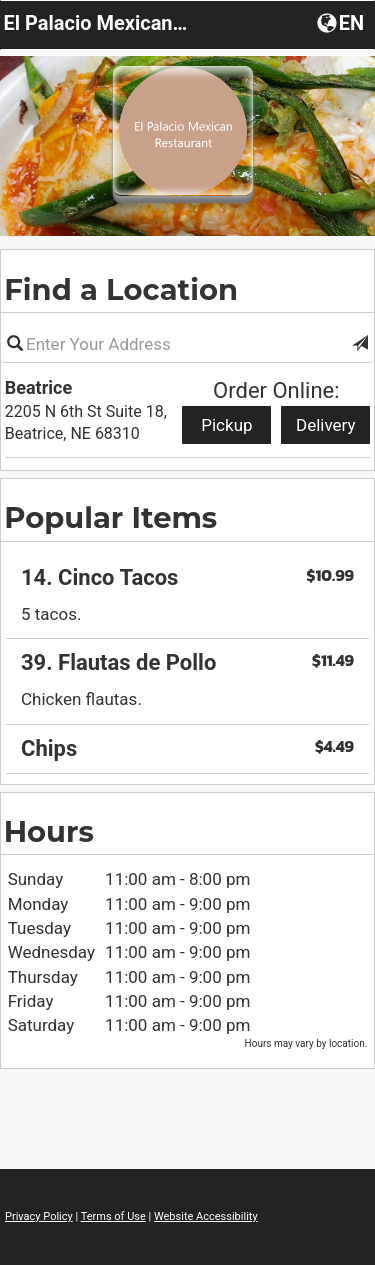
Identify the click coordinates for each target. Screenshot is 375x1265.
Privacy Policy (39, 1216)
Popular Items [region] (110, 517)
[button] (360, 344)
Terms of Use (113, 1216)
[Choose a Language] (342, 22)
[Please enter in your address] (187, 344)
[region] (187, 656)
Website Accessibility (206, 1216)
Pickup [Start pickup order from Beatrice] (226, 425)
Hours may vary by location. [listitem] (306, 1043)
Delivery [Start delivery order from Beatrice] (326, 425)
